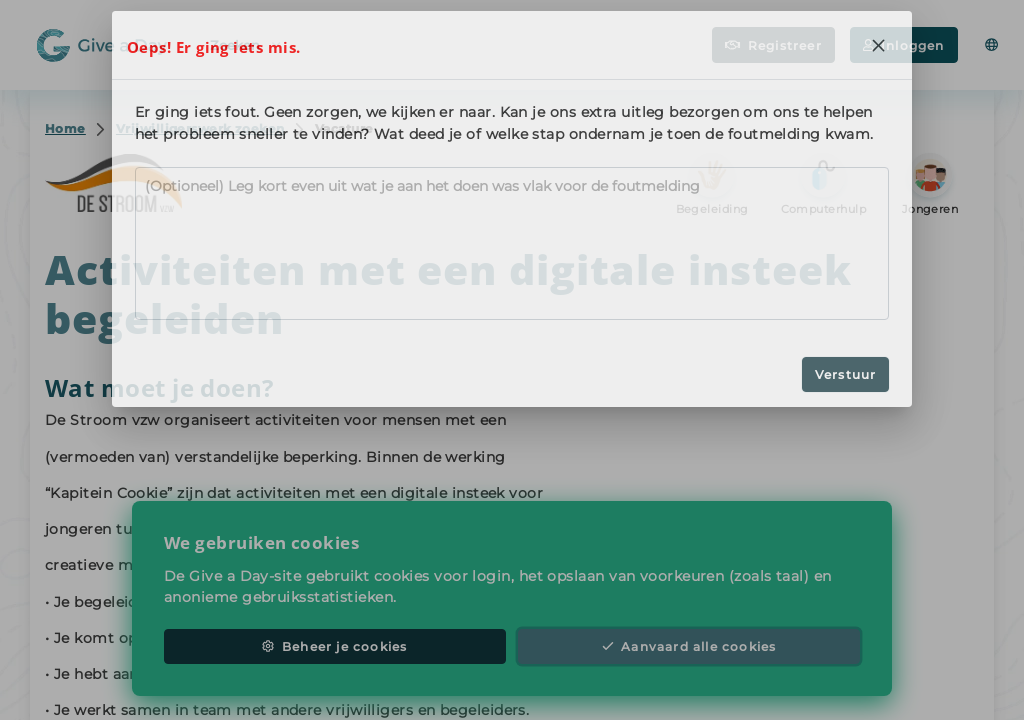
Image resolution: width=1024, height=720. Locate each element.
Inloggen (904, 45)
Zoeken (245, 43)
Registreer (773, 45)
